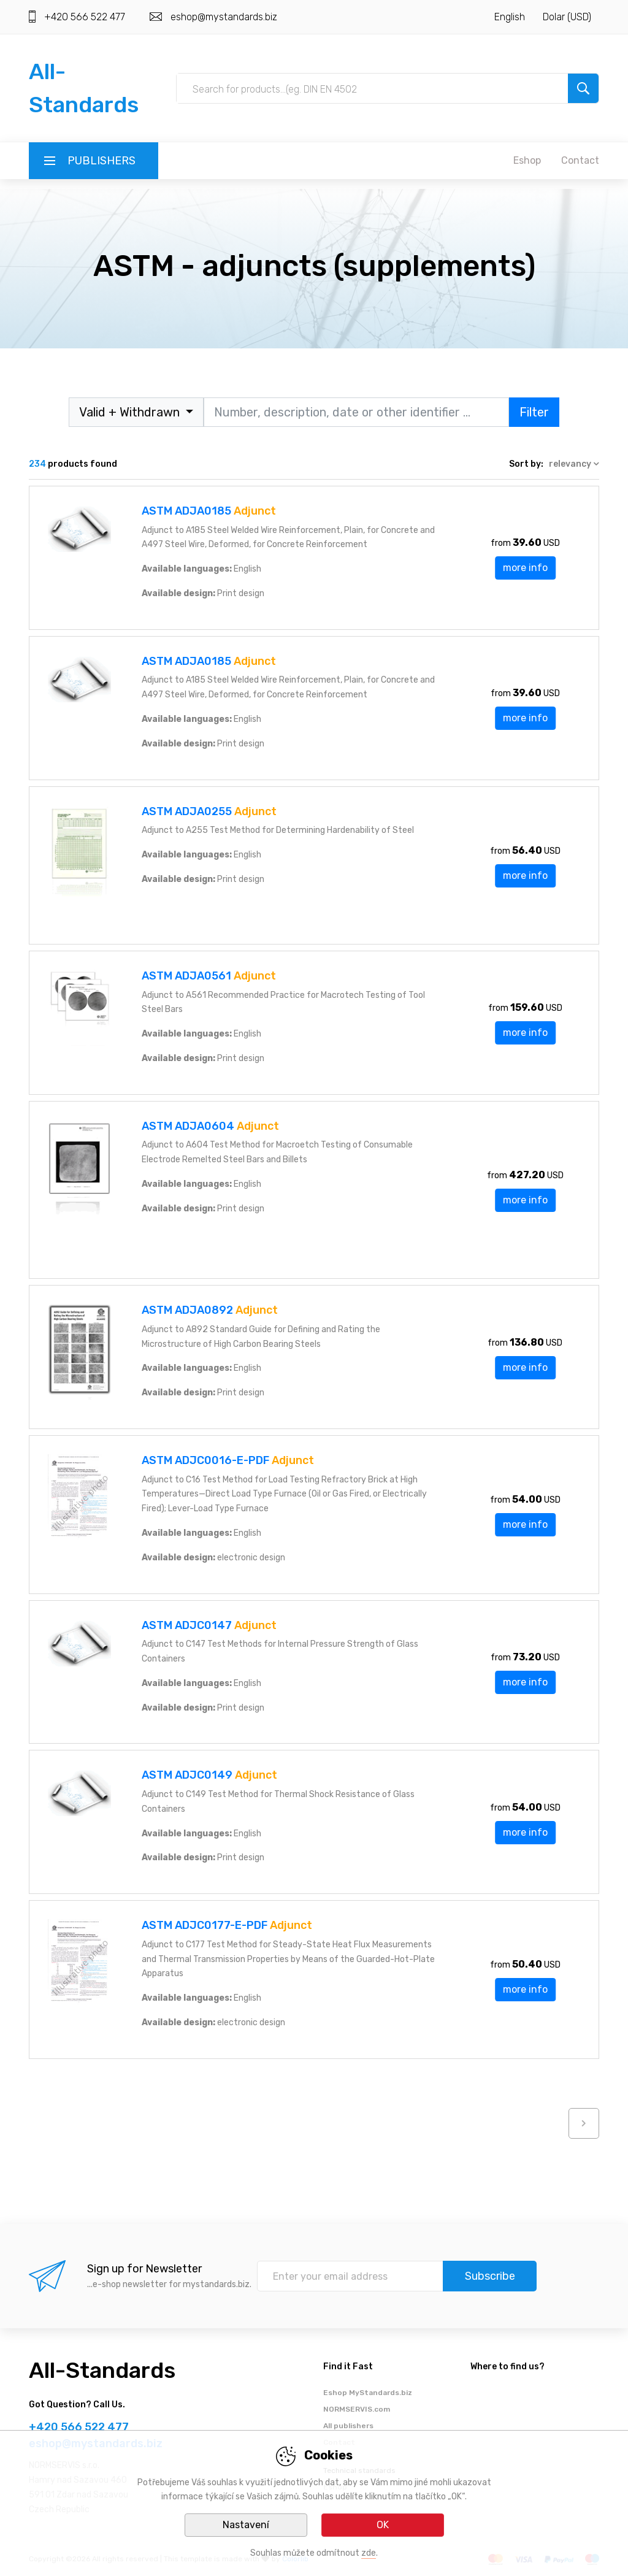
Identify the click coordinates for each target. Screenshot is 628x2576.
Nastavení (246, 2525)
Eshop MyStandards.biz (367, 2392)
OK (383, 2525)
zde (368, 2553)
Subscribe (490, 2276)
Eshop (527, 160)
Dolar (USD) (567, 17)
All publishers (348, 2425)
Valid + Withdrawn (131, 412)
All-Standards (102, 2370)
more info (525, 567)
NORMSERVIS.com (356, 2409)
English (509, 17)
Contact (580, 160)
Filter (534, 412)
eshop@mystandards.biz (223, 17)
